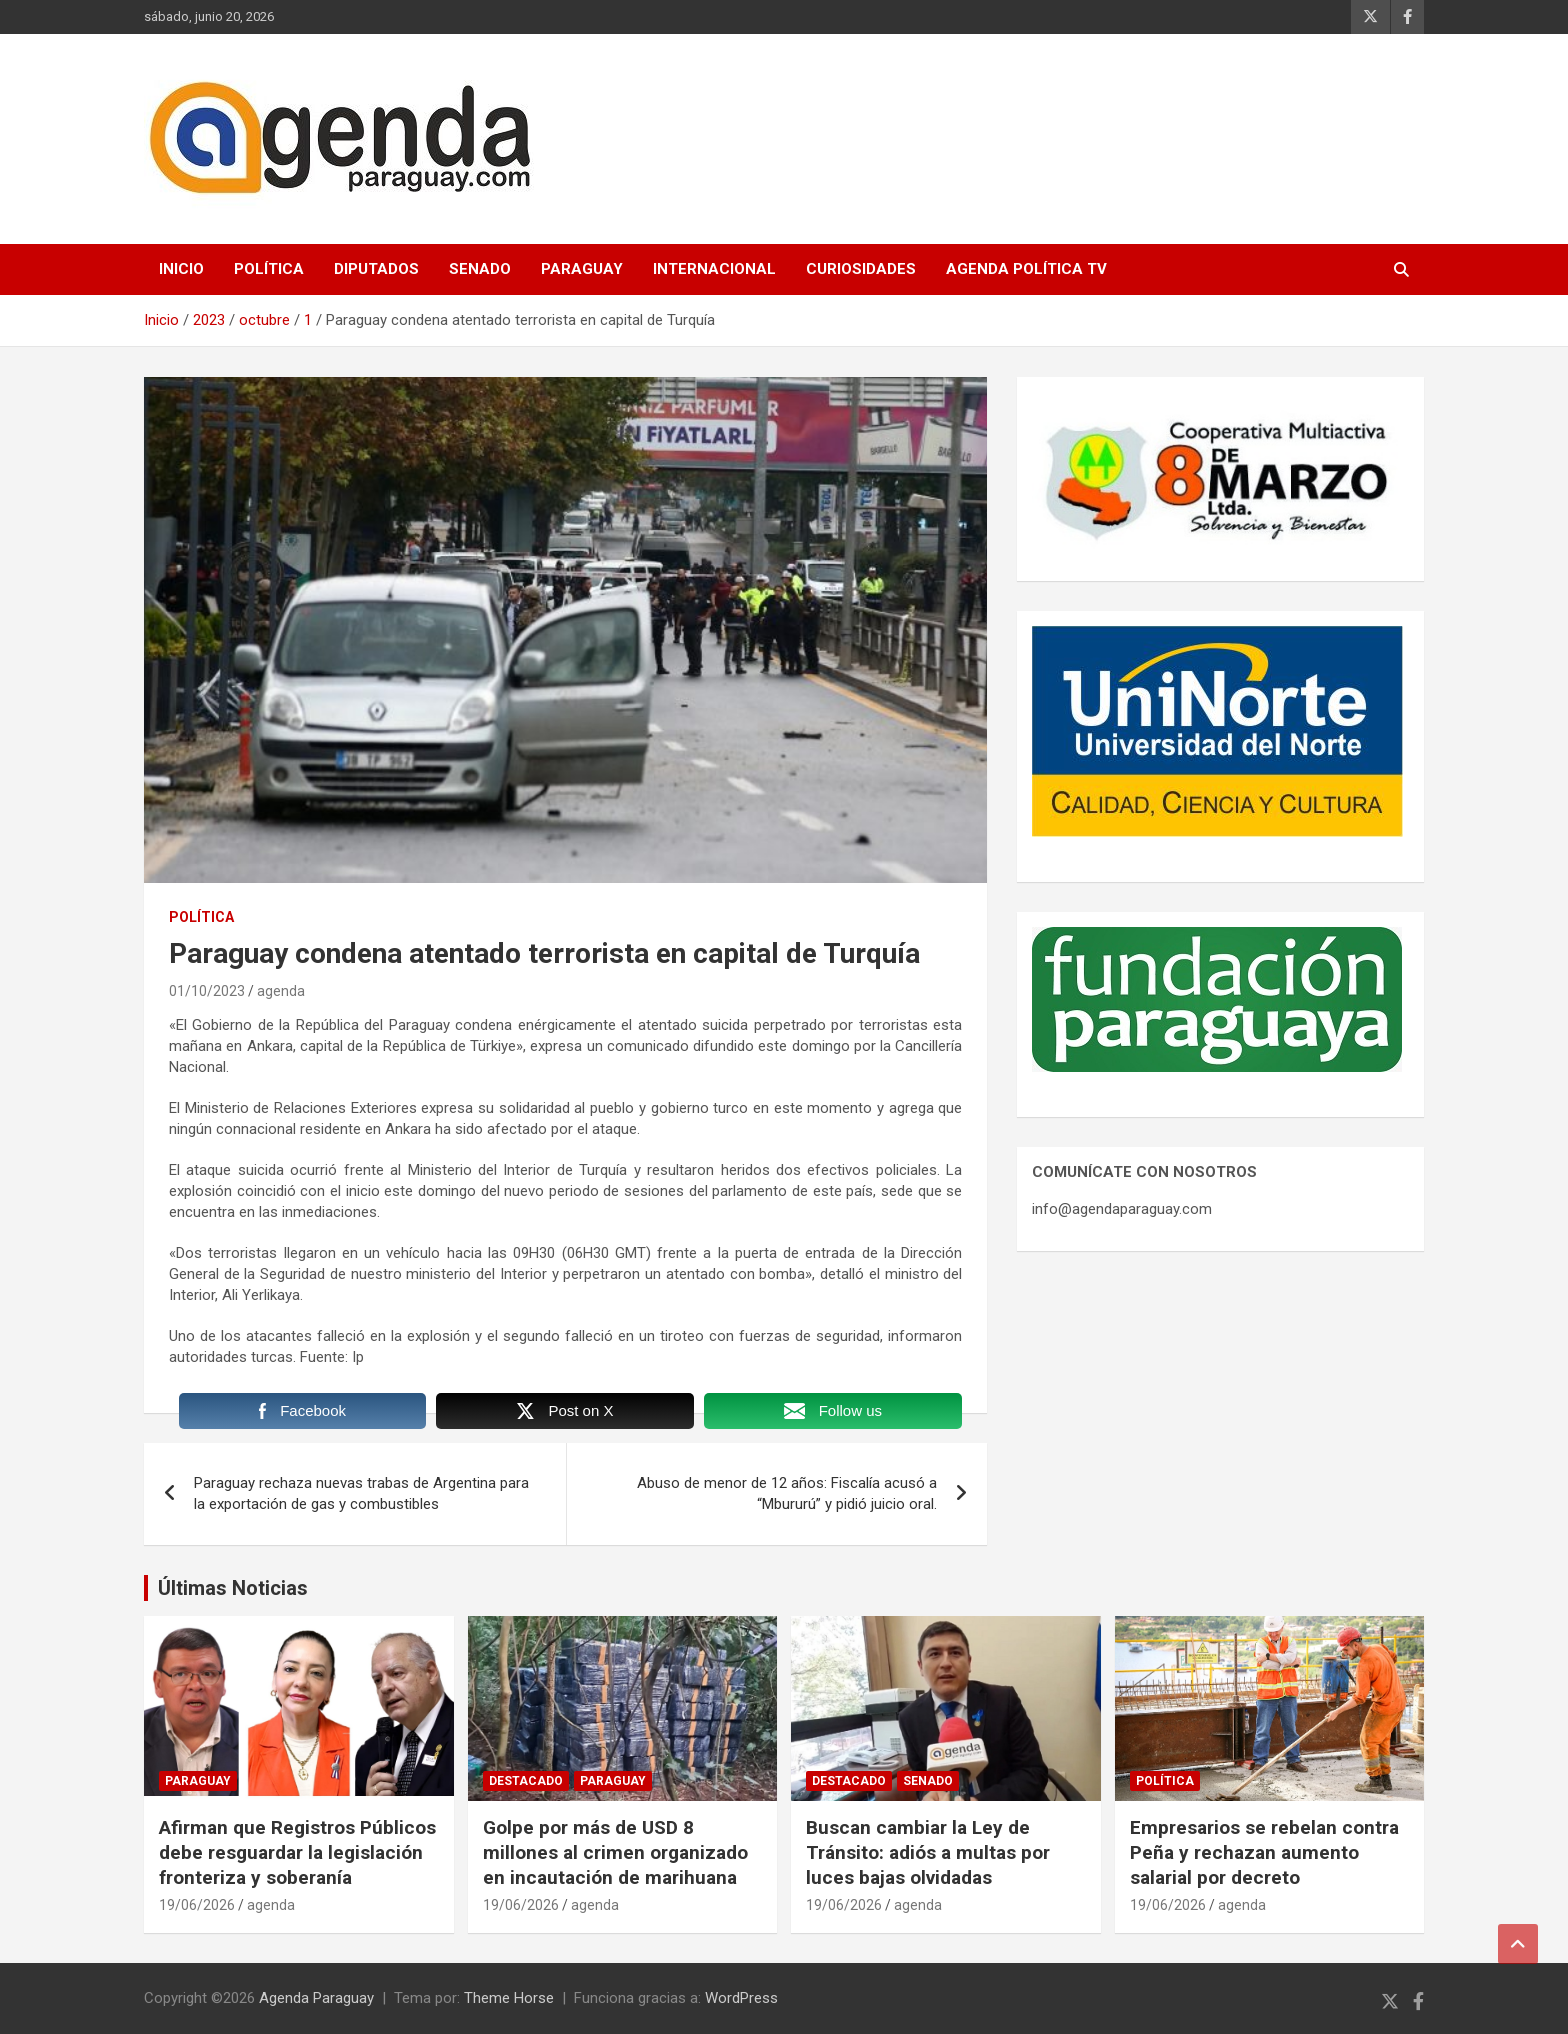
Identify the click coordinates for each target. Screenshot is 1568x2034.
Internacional (714, 269)
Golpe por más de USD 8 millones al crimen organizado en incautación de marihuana (615, 1852)
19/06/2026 (197, 1905)
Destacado (526, 1781)
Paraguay (582, 269)
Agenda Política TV (1026, 269)
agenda (281, 991)
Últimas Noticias (233, 1588)
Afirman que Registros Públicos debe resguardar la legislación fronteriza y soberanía (297, 1852)
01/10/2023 (207, 991)
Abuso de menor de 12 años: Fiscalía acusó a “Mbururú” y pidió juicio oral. (787, 1493)
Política (269, 269)
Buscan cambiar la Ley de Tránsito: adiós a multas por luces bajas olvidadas (928, 1852)
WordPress (741, 1998)
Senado (480, 269)
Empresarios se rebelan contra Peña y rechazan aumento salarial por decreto (1264, 1852)
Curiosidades (861, 269)
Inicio (181, 269)
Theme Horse (509, 1998)
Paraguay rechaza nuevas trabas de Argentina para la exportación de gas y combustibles (361, 1493)
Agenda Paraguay (316, 1998)
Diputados (376, 269)
